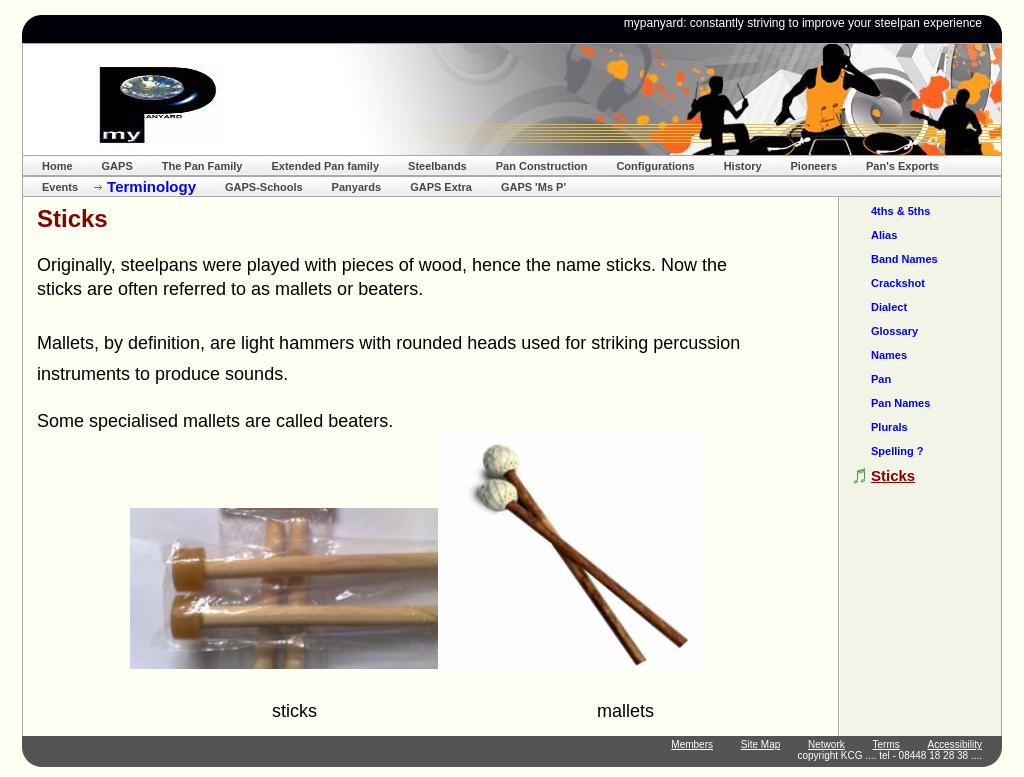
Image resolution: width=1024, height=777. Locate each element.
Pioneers (814, 166)
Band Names (904, 259)
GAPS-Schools (264, 187)
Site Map (760, 744)
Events (60, 187)
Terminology (151, 186)
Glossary (894, 331)
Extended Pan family (325, 166)
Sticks (893, 475)
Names (889, 355)
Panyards (357, 187)
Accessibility (955, 744)
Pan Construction (542, 166)
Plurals (889, 427)
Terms (886, 744)
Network (826, 744)
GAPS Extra (441, 187)
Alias (884, 235)
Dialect (889, 307)
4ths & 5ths (900, 211)
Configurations (655, 166)
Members (692, 744)
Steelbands (437, 166)
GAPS (117, 166)
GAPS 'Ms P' (533, 187)
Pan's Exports (902, 166)
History (743, 166)
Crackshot (898, 283)
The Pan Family (202, 166)
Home (57, 166)
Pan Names (900, 403)
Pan (881, 379)
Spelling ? (897, 451)
